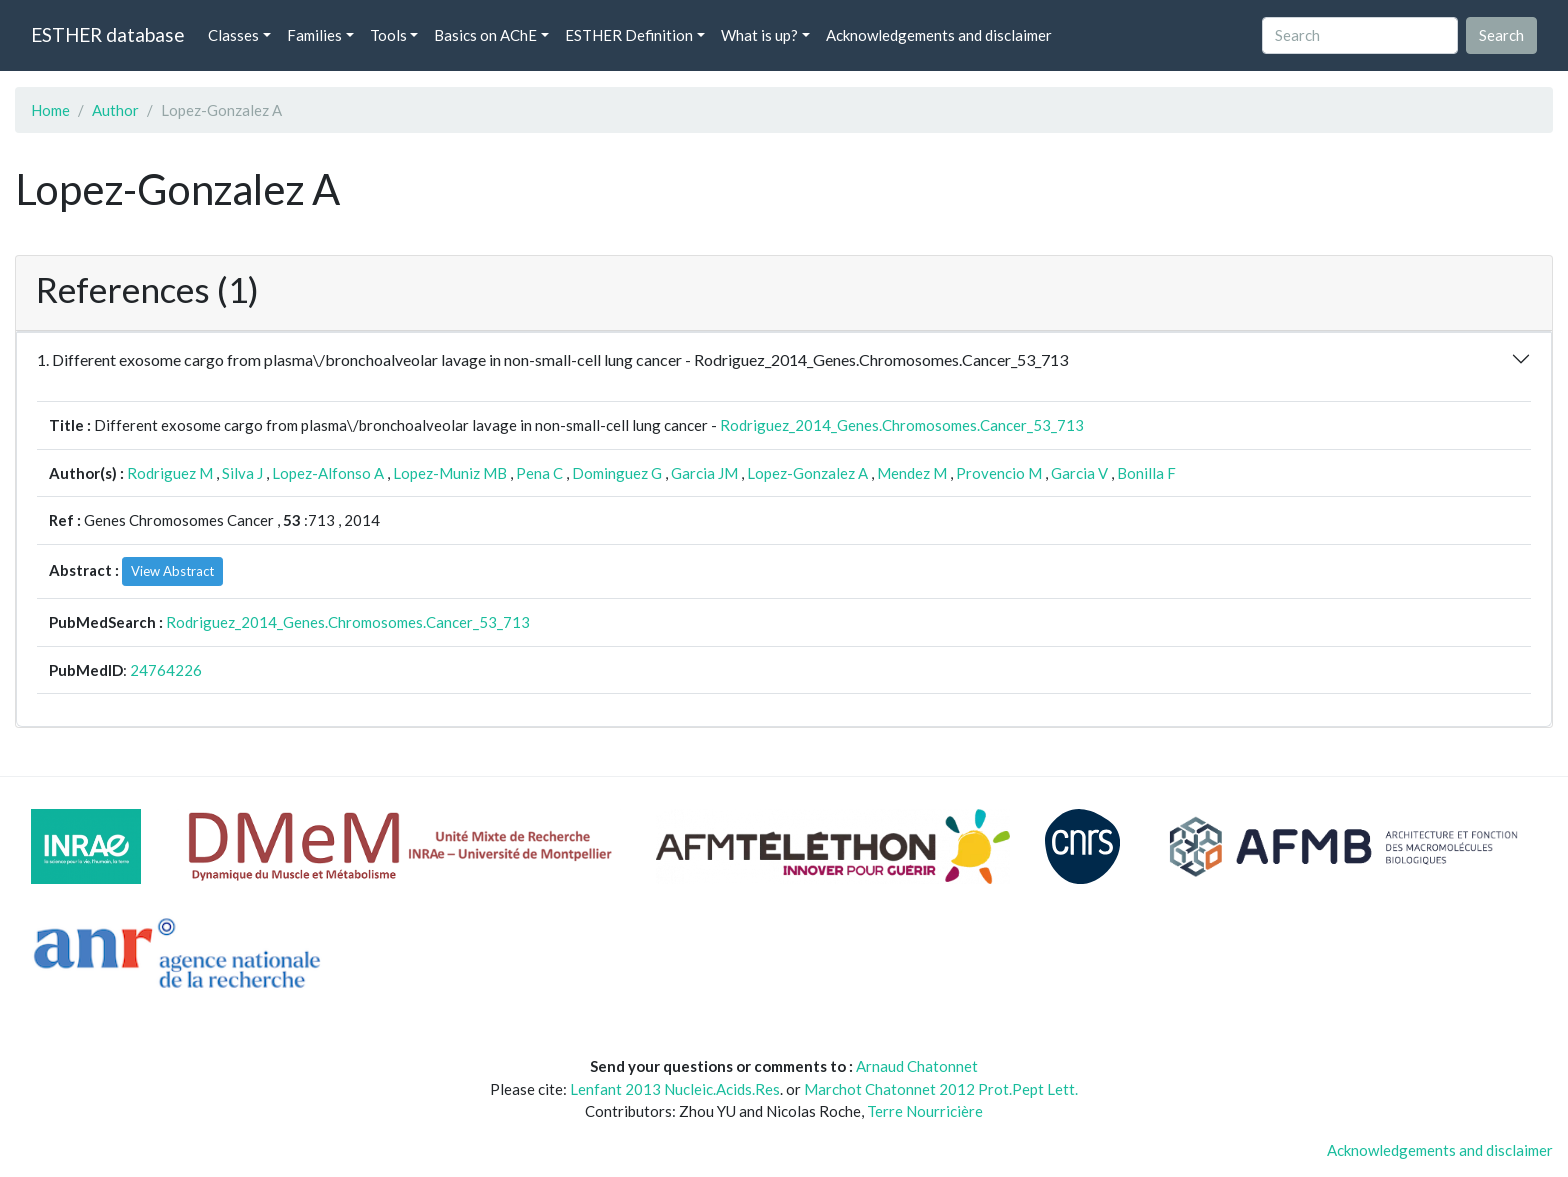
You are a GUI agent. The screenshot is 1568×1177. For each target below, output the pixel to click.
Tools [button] (388, 35)
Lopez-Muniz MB (450, 473)
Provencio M (999, 473)
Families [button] (314, 35)
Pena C (539, 473)
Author (115, 110)
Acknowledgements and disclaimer (939, 35)
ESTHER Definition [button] (629, 35)
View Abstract (172, 571)
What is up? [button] (759, 35)
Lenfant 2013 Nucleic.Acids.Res (675, 1089)
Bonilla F (1146, 473)
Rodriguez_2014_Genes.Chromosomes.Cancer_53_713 (902, 425)
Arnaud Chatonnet (917, 1066)
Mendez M (912, 473)
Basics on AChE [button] (485, 35)
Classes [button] (233, 35)
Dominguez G (617, 473)
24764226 (166, 670)
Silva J (242, 473)
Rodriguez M (170, 473)
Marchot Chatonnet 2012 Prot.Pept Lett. (941, 1089)
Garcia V (1079, 473)
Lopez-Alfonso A (328, 473)
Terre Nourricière (925, 1111)
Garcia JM (704, 473)
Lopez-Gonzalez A (807, 473)
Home (50, 110)
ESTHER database (107, 34)
